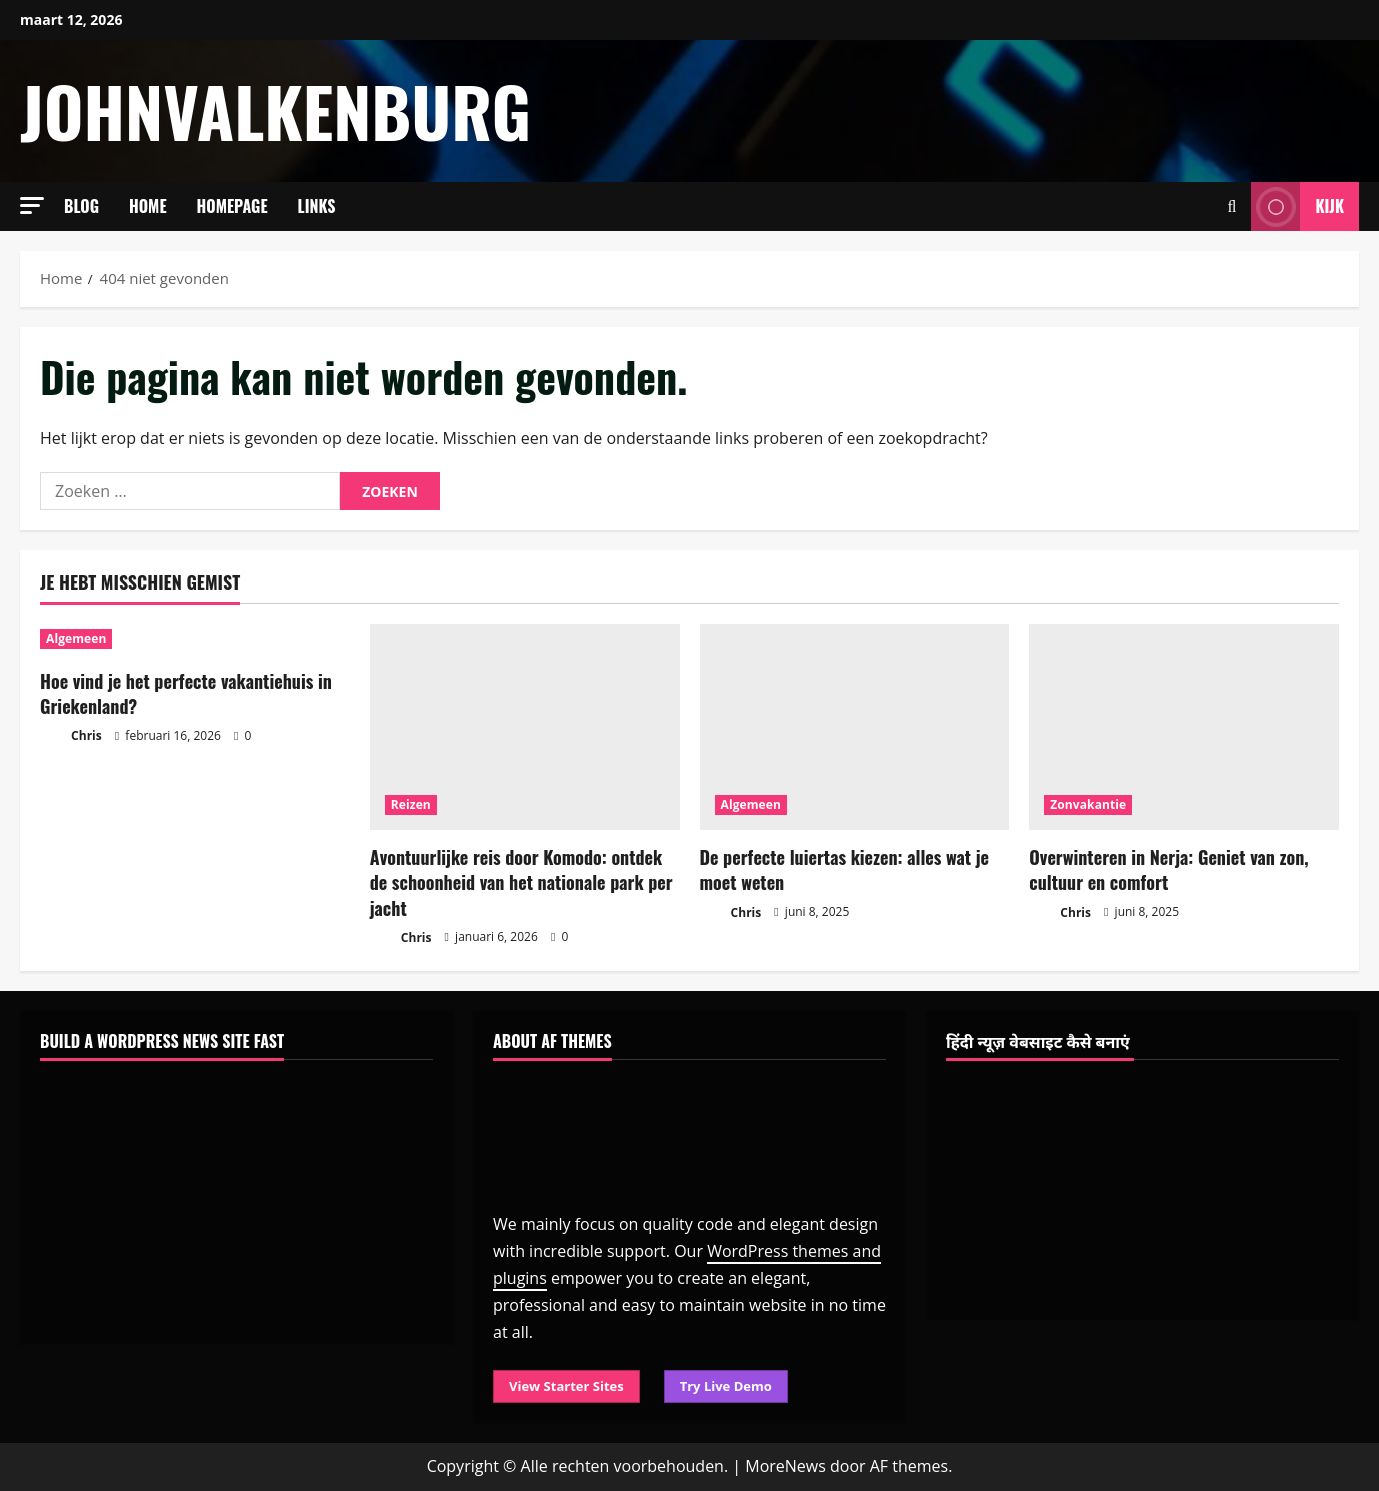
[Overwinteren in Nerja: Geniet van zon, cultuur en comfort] (1184, 727)
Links (317, 206)
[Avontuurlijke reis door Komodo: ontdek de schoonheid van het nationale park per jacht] (525, 727)
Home (148, 206)
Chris (71, 736)
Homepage (232, 206)
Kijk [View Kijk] (1297, 206)
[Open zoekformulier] (1232, 206)
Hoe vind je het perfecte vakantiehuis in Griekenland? (186, 693)
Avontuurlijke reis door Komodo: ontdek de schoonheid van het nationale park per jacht (521, 882)
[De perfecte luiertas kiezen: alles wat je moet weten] (855, 727)
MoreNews (785, 1466)
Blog (81, 206)
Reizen (411, 804)
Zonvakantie (1088, 804)
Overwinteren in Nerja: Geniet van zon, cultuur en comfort (1168, 869)
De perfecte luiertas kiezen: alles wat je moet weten (845, 869)
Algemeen (76, 638)
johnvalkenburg (275, 110)
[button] (32, 205)
